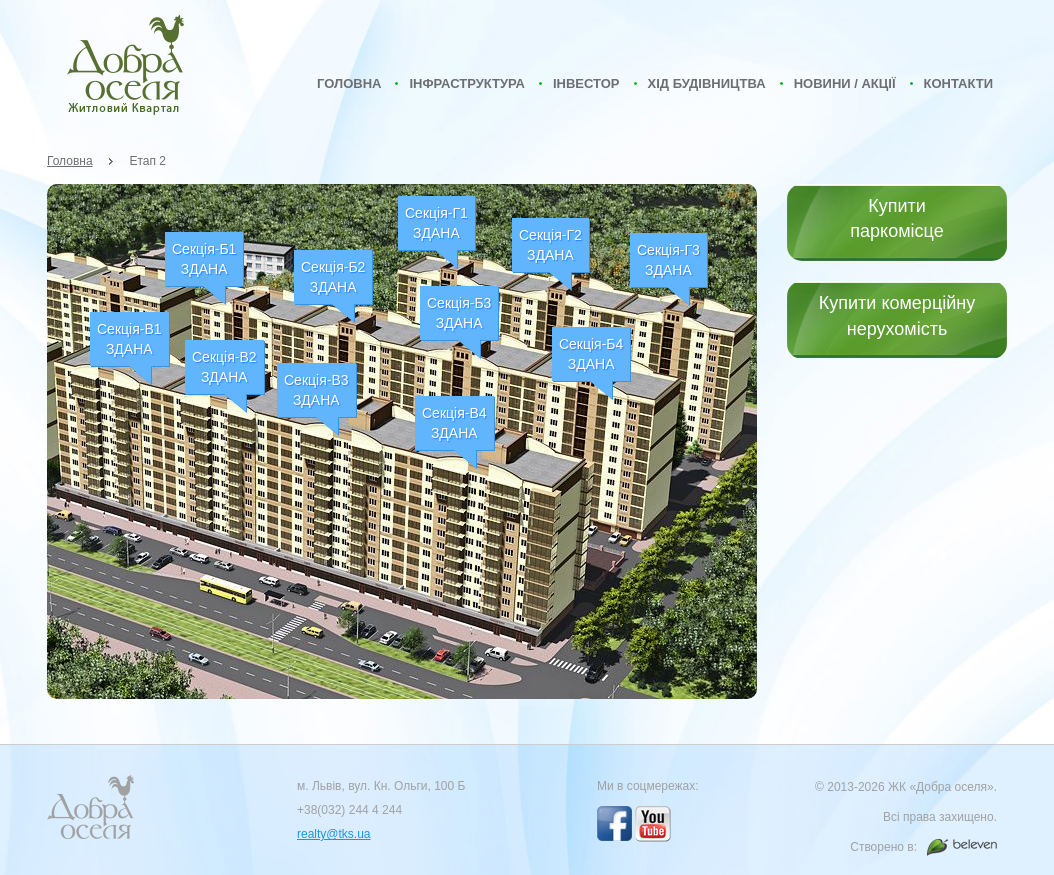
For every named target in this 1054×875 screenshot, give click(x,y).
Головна (349, 83)
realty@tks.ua (334, 834)
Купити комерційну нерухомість (897, 315)
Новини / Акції (845, 83)
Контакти (959, 83)
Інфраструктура (466, 83)
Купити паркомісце (896, 218)
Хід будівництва (707, 83)
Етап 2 (148, 161)
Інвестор (586, 83)
